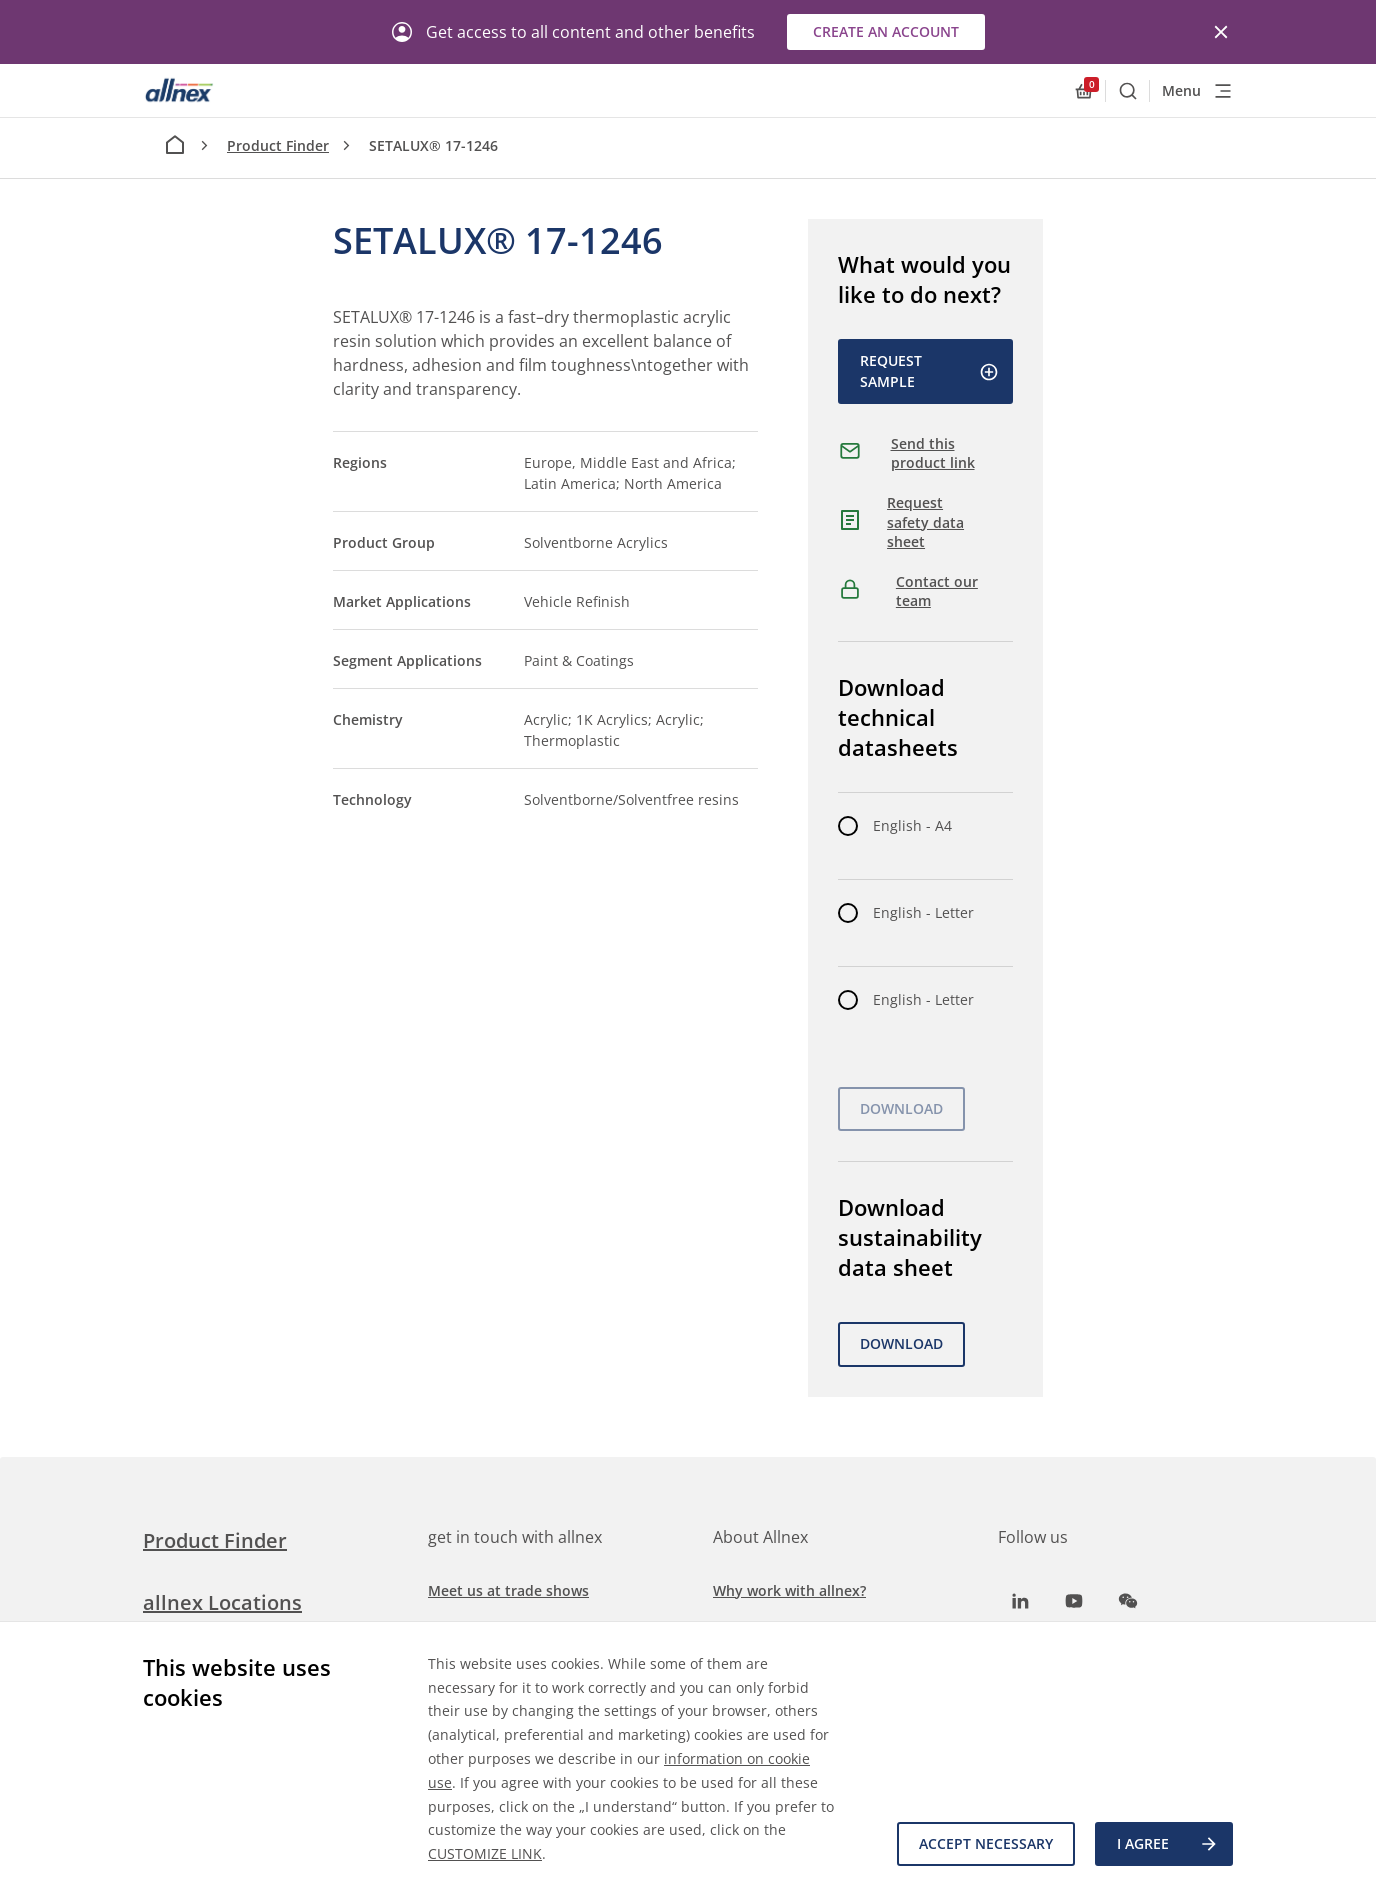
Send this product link (933, 453)
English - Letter (923, 912)
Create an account (886, 31)
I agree (1168, 1844)
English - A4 (912, 825)
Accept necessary (986, 1843)
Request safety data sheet (925, 522)
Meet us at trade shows (508, 1590)
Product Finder (278, 145)
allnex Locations (222, 1602)
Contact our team (937, 591)
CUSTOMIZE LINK (485, 1853)
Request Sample (929, 370)
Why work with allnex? (789, 1590)
